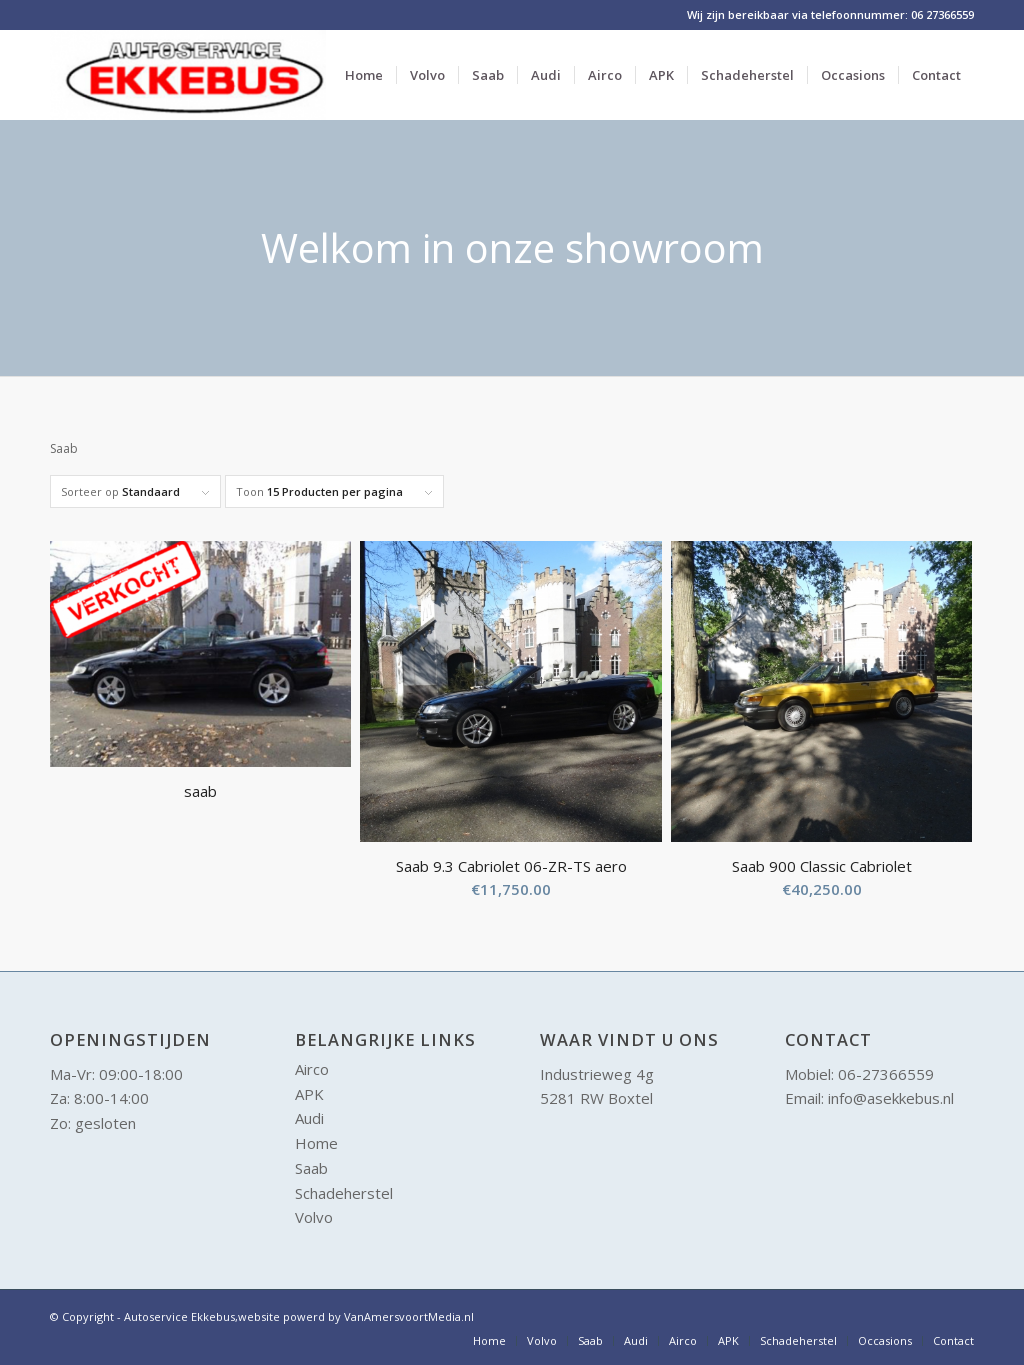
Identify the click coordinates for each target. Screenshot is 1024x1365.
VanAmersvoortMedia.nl (409, 1316)
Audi (309, 1118)
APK (309, 1094)
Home (316, 1143)
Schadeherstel (344, 1193)
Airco (312, 1069)
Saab (311, 1168)
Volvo (314, 1217)
